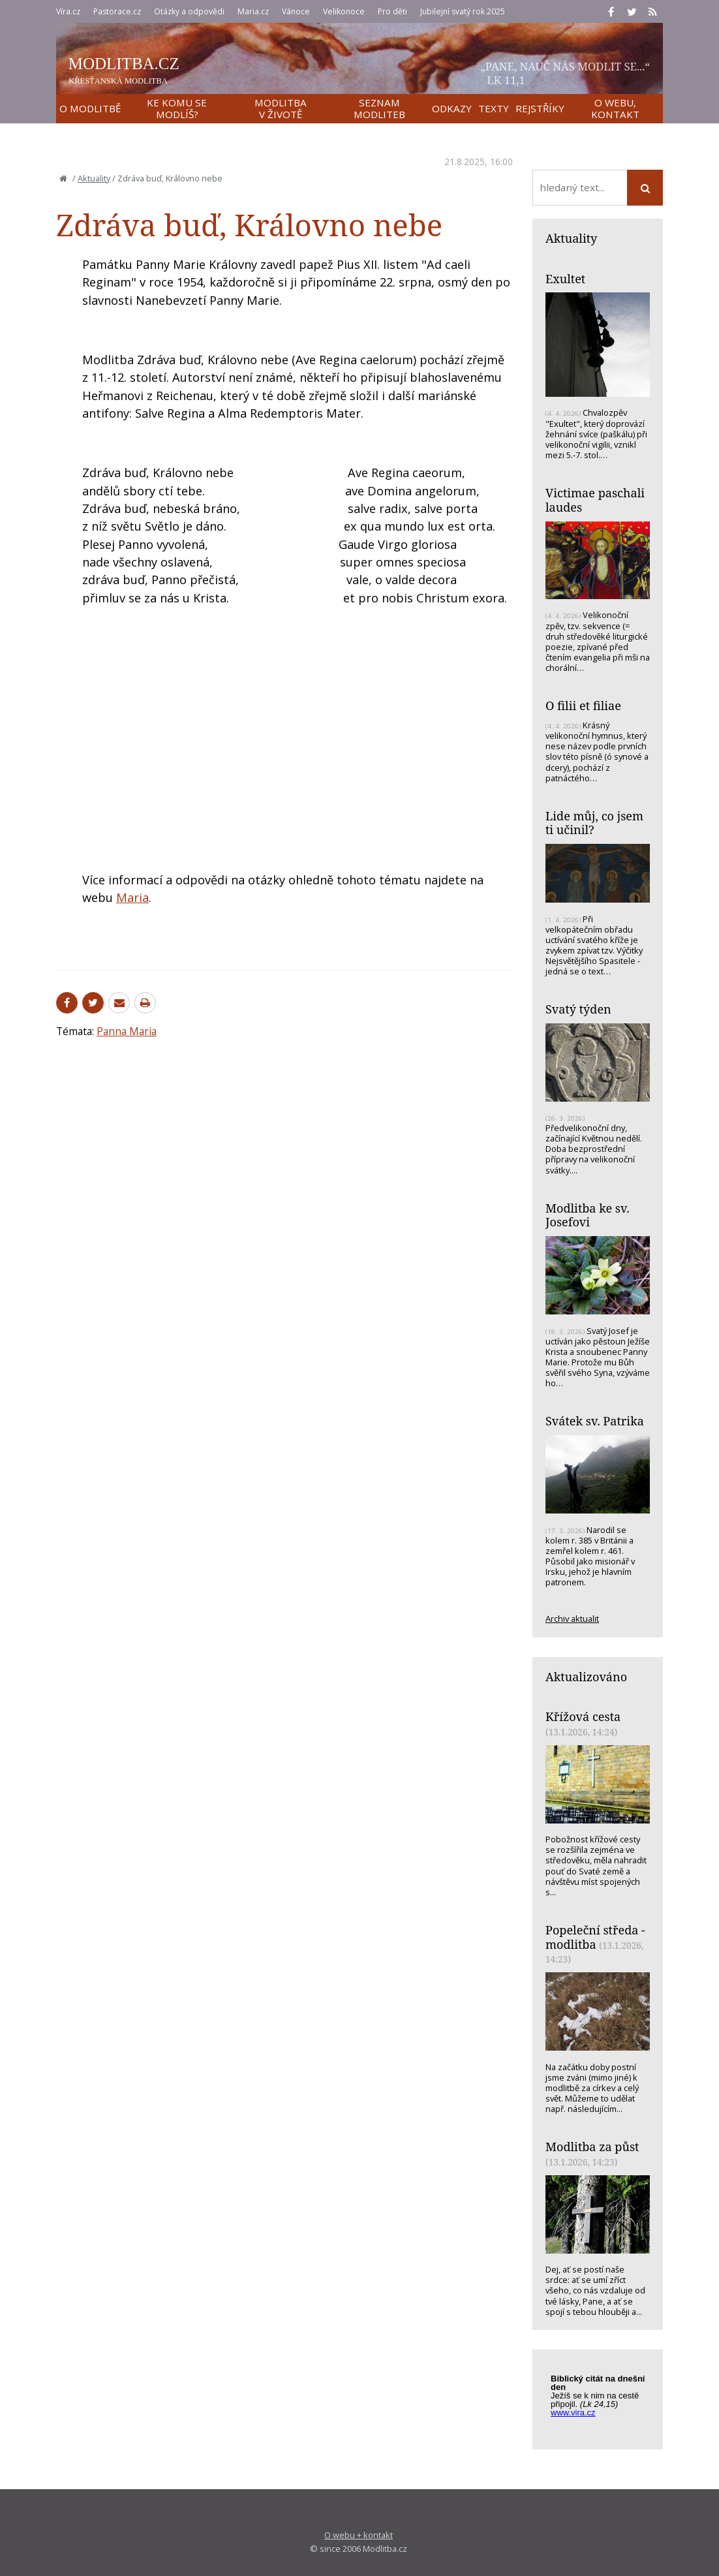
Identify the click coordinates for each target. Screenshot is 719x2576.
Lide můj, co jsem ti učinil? (594, 823)
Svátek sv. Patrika (594, 1421)
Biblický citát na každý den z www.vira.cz (604, 2401)
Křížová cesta (582, 1716)
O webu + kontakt (358, 2535)
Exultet (565, 279)
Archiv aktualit (572, 1618)
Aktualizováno (586, 1676)
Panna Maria (127, 1031)
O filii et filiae (583, 705)
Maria (132, 897)
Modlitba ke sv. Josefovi (587, 1215)
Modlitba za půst (592, 2146)
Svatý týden (578, 1009)
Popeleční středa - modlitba (595, 1937)
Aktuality (94, 178)
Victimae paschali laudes (595, 500)
